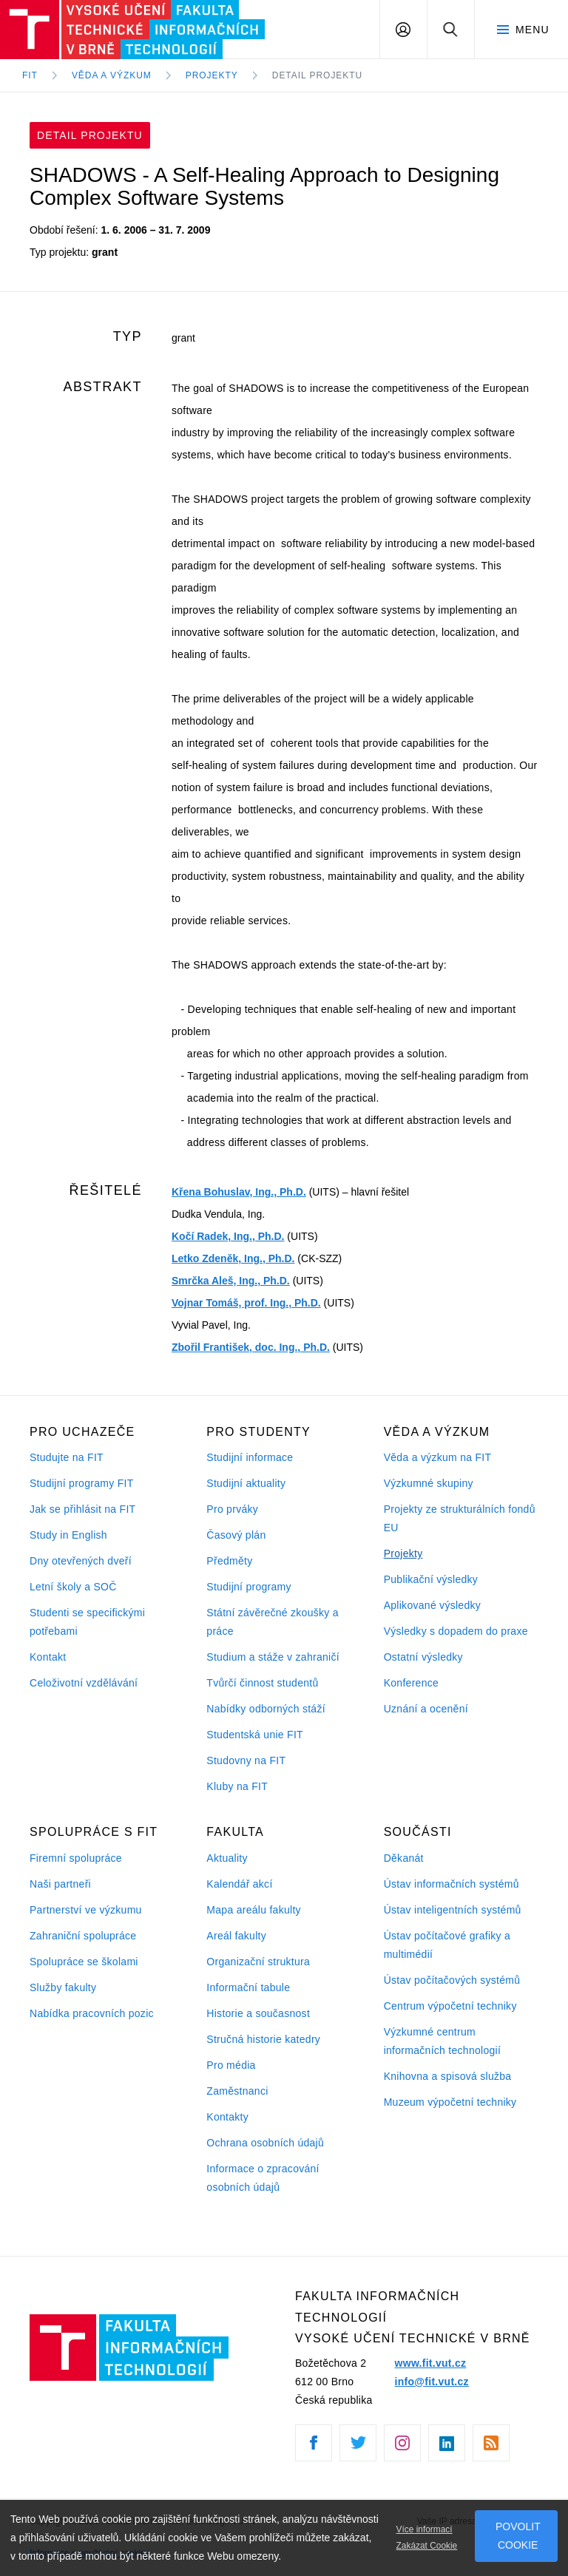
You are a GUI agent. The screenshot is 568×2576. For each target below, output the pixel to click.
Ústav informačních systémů (451, 1884)
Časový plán (236, 1535)
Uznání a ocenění (426, 1709)
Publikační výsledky (431, 1579)
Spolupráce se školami (84, 1961)
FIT (30, 75)
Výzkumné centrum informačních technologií (442, 2041)
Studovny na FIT (245, 1760)
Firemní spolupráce (76, 1858)
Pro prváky (232, 1509)
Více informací (424, 2529)
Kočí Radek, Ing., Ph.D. (228, 1236)
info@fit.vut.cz (432, 2381)
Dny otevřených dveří (81, 1561)
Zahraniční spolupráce (83, 1936)
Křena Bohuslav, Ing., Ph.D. (239, 1192)
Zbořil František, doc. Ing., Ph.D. (251, 1347)
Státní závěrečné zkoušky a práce (272, 1622)
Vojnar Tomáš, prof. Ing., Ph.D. (246, 1303)
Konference (411, 1683)
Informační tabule (248, 1987)
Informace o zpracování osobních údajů (262, 2178)
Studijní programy (248, 1587)
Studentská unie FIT (254, 1735)
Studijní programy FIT (81, 1483)
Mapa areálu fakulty (253, 1910)
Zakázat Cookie (427, 2546)
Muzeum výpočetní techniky (450, 2102)
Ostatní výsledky (423, 1657)
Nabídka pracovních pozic (92, 2013)
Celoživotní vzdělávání (84, 1683)
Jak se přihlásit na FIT (82, 1509)
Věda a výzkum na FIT (438, 1457)
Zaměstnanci (237, 2091)
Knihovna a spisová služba (448, 2076)
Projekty (403, 1553)
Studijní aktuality (245, 1483)
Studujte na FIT (67, 1457)
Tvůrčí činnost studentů (262, 1683)
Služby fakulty (63, 1987)
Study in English (68, 1535)
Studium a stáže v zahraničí (272, 1657)
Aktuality (226, 1858)
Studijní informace (249, 1457)
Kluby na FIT (237, 1786)
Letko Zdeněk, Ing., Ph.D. (233, 1258)
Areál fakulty (236, 1936)
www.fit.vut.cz (431, 2363)
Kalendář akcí (239, 1884)
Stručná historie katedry (263, 2039)
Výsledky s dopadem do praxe (456, 1631)
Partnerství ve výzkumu (86, 1910)
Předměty (229, 1561)
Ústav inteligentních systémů (452, 1910)
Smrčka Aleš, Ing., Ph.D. (231, 1281)
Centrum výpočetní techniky (450, 2006)
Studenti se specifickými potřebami (87, 1622)
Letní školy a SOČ (73, 1587)
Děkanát (404, 1858)
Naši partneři (60, 1884)
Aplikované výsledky (432, 1605)
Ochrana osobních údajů (265, 2143)
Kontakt (48, 1657)
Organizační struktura (258, 1961)
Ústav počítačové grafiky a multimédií (447, 1945)
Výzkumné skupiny (428, 1483)
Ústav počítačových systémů (452, 1980)
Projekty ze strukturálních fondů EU (459, 1518)
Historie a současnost (258, 2013)
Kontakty (227, 2117)
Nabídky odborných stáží (265, 1709)
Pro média (230, 2065)
